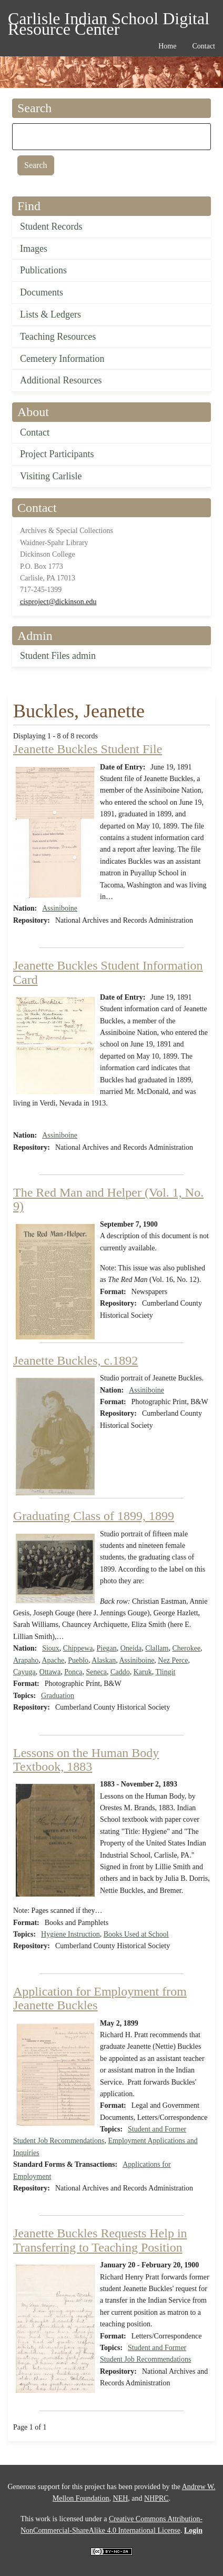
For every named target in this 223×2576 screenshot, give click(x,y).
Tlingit (165, 1672)
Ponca (73, 1672)
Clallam (156, 1648)
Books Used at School (136, 1934)
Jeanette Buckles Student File (87, 749)
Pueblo (78, 1660)
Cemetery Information (62, 358)
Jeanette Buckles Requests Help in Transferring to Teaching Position (100, 2240)
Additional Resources (61, 380)
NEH (120, 2498)
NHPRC (156, 2498)
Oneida (130, 1648)
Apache (53, 1660)
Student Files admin (58, 655)
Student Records (51, 226)
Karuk (143, 1672)
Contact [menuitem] (203, 46)
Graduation (57, 1696)
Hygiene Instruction (70, 1934)
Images (33, 248)
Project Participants (57, 454)
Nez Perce (173, 1660)
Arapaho (25, 1660)
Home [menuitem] (167, 46)
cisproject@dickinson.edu (58, 602)
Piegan (107, 1648)
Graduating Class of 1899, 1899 (93, 1516)
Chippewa (78, 1648)
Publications (43, 270)
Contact (34, 432)
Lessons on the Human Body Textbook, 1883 (86, 1759)
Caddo (120, 1672)
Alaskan (104, 1660)
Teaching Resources (58, 336)
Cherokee (186, 1648)
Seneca (96, 1672)
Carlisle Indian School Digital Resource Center (108, 20)
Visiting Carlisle (51, 476)
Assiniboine (59, 908)
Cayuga (24, 1672)
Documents (41, 292)
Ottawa (49, 1672)
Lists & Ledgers (50, 314)
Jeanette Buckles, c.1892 (75, 1360)
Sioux (50, 1648)
